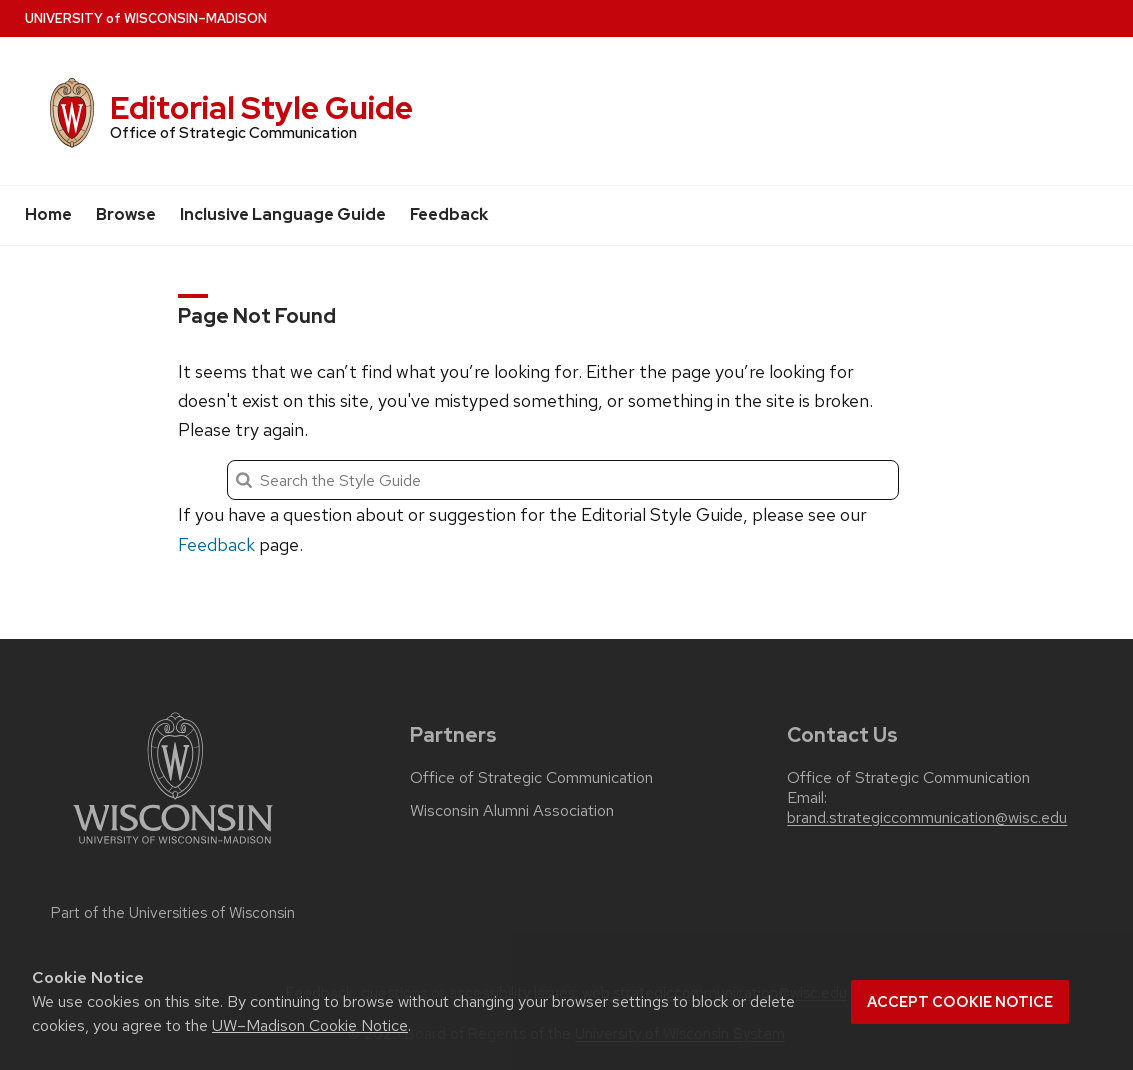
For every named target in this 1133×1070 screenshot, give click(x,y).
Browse (126, 214)
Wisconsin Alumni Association (512, 811)
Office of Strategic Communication (531, 778)
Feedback (449, 214)
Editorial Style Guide (261, 107)
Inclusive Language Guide (283, 214)
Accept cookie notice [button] (960, 1002)
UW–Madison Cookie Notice (310, 1025)
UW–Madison (146, 18)
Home (48, 214)
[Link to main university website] (173, 847)
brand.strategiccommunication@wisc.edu (927, 818)
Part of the (173, 913)
